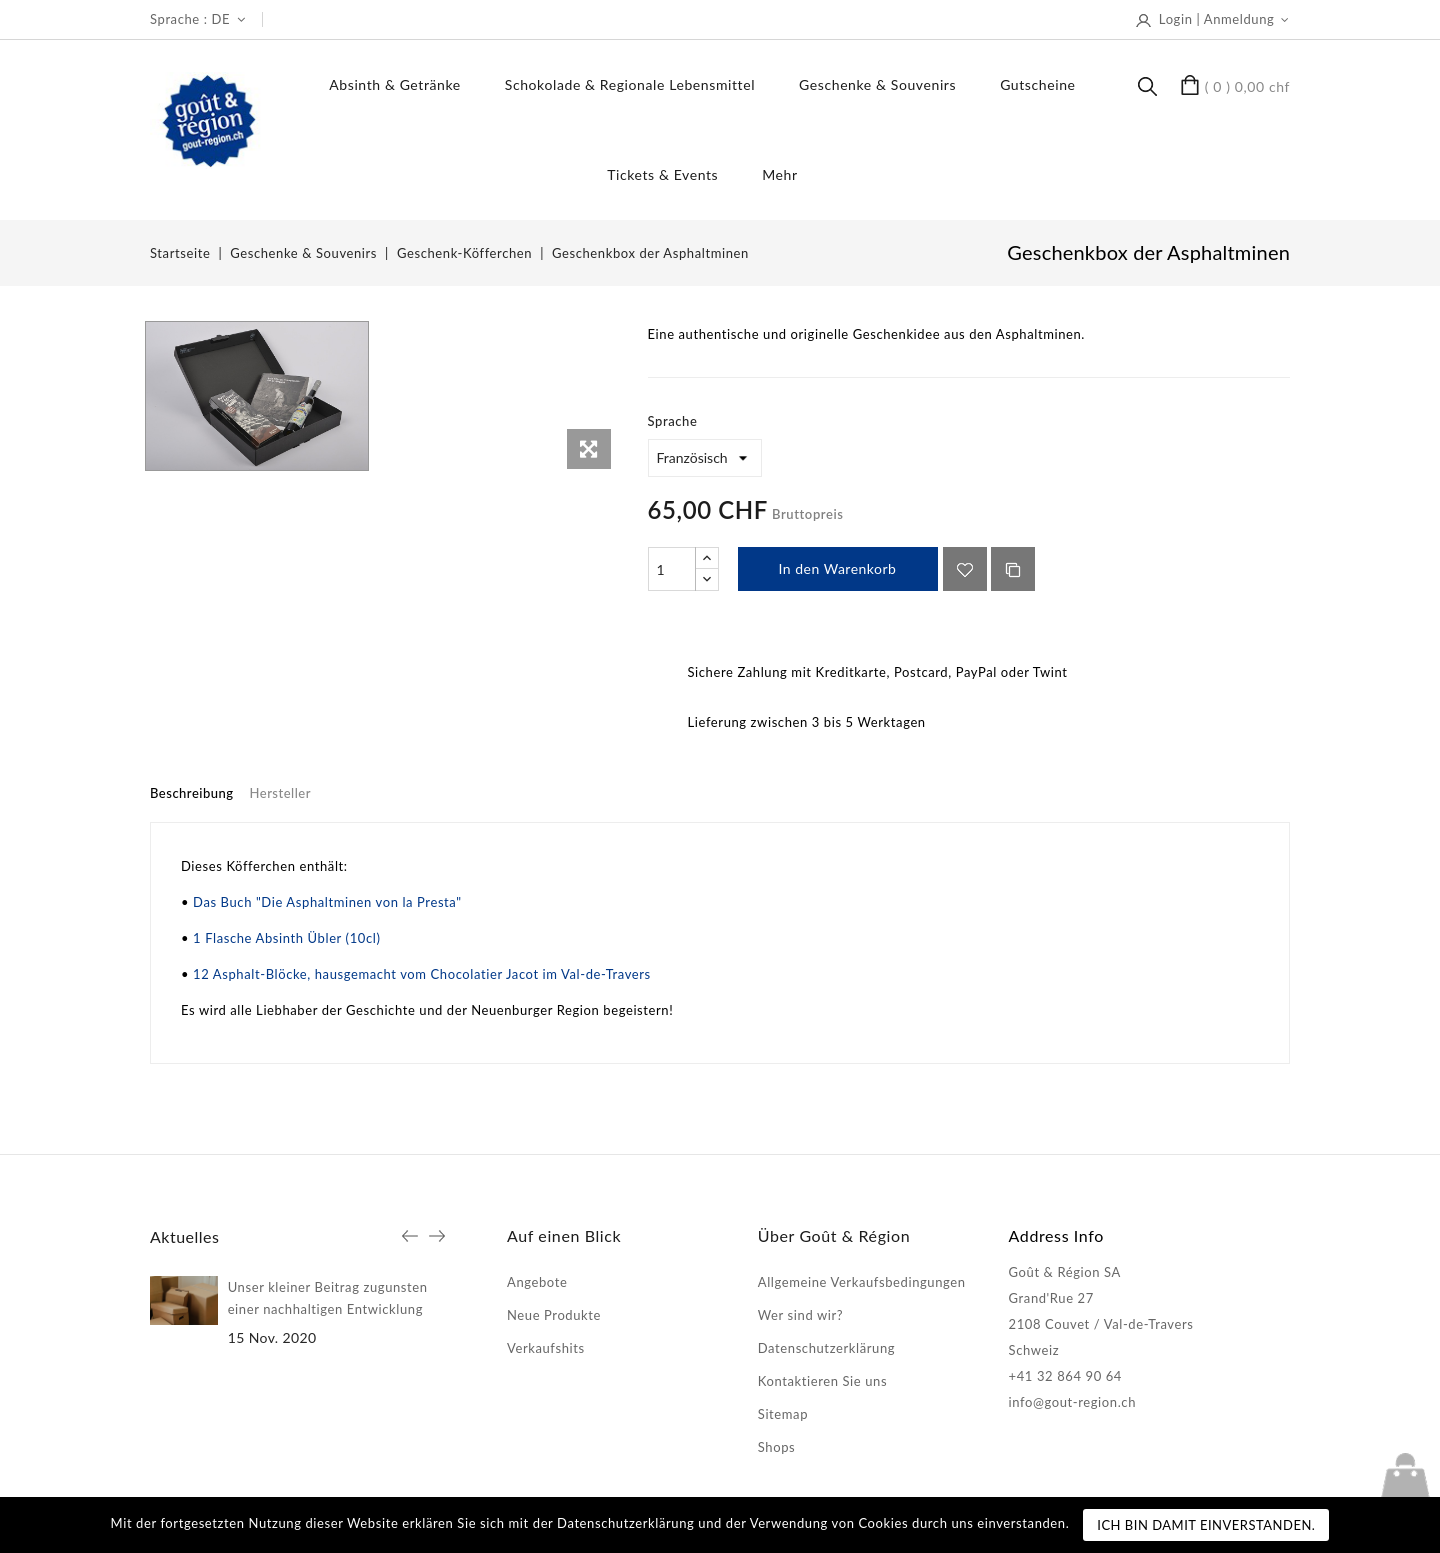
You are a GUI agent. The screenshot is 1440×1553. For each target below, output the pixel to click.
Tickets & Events (662, 174)
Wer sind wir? (800, 1315)
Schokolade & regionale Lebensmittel (630, 84)
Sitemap (783, 1414)
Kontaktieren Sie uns (822, 1381)
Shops (776, 1447)
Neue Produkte (554, 1315)
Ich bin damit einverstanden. (1206, 1525)
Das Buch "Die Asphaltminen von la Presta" (327, 902)
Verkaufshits (546, 1348)
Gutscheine (1037, 84)
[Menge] (672, 569)
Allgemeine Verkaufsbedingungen (862, 1282)
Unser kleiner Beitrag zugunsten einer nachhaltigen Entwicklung (328, 1298)
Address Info (1056, 1235)
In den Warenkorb (838, 568)
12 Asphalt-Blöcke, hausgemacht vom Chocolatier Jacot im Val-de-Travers (422, 974)
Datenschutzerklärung (826, 1348)
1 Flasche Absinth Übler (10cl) (286, 938)
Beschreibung (192, 793)
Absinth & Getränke (395, 84)
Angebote (537, 1282)
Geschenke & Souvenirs (877, 84)
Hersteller (280, 793)
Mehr (779, 174)
